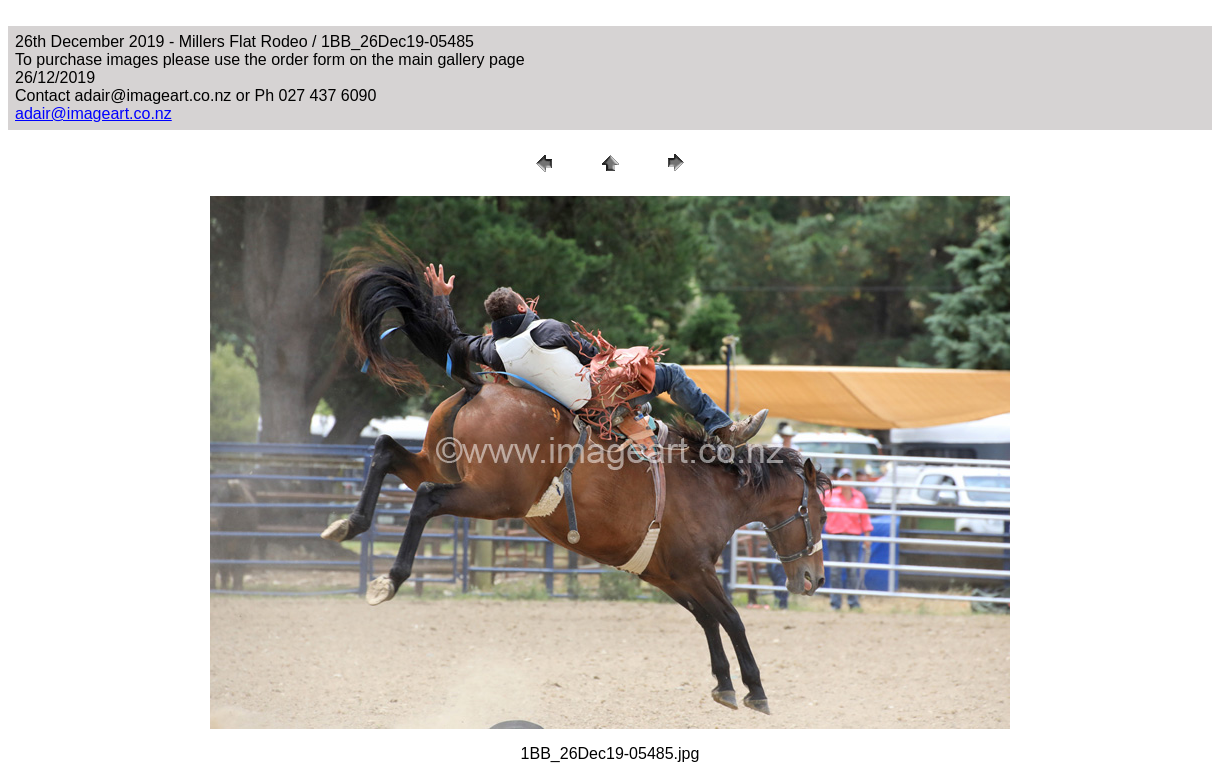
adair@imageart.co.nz (93, 113)
